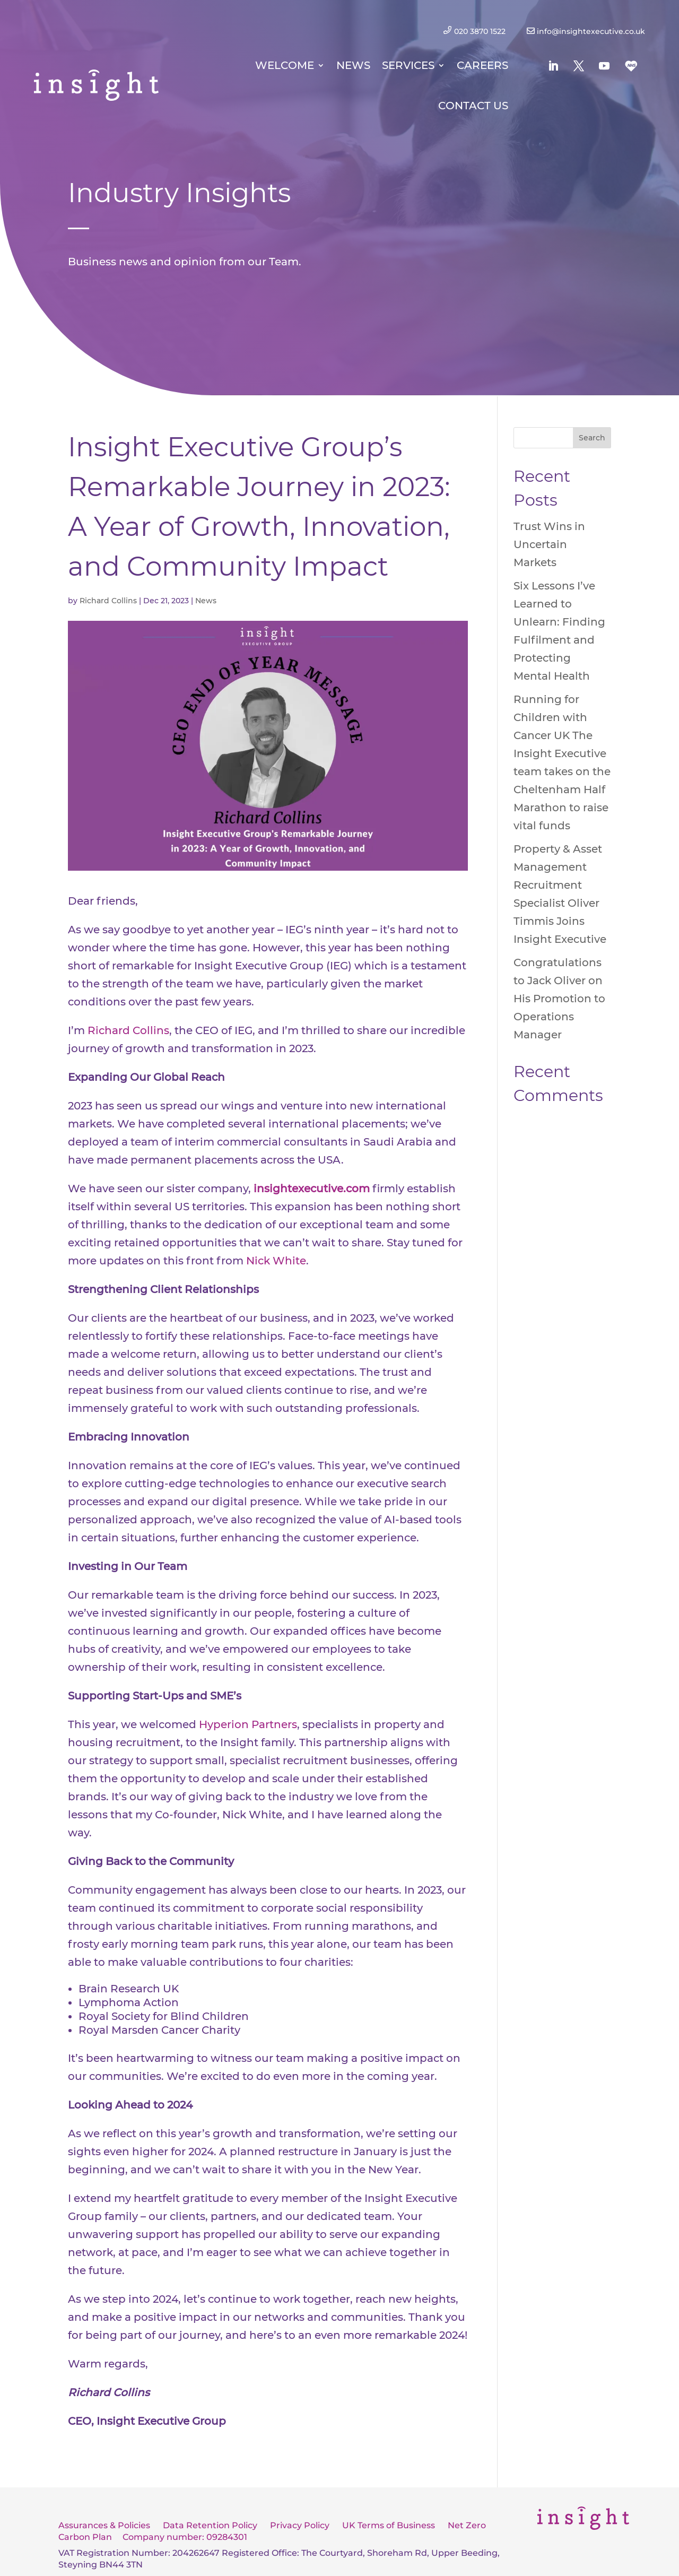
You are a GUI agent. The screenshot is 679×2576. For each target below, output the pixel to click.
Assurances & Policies (104, 2525)
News (353, 65)
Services (408, 65)
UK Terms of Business (388, 2525)
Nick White (276, 1260)
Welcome (284, 65)
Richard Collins (108, 600)
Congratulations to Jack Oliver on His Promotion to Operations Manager (559, 998)
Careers (482, 65)
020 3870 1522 (482, 31)
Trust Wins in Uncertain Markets (549, 544)
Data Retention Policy (210, 2525)
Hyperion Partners (248, 1724)
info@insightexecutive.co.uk (591, 31)
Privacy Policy (299, 2525)
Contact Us (473, 105)
